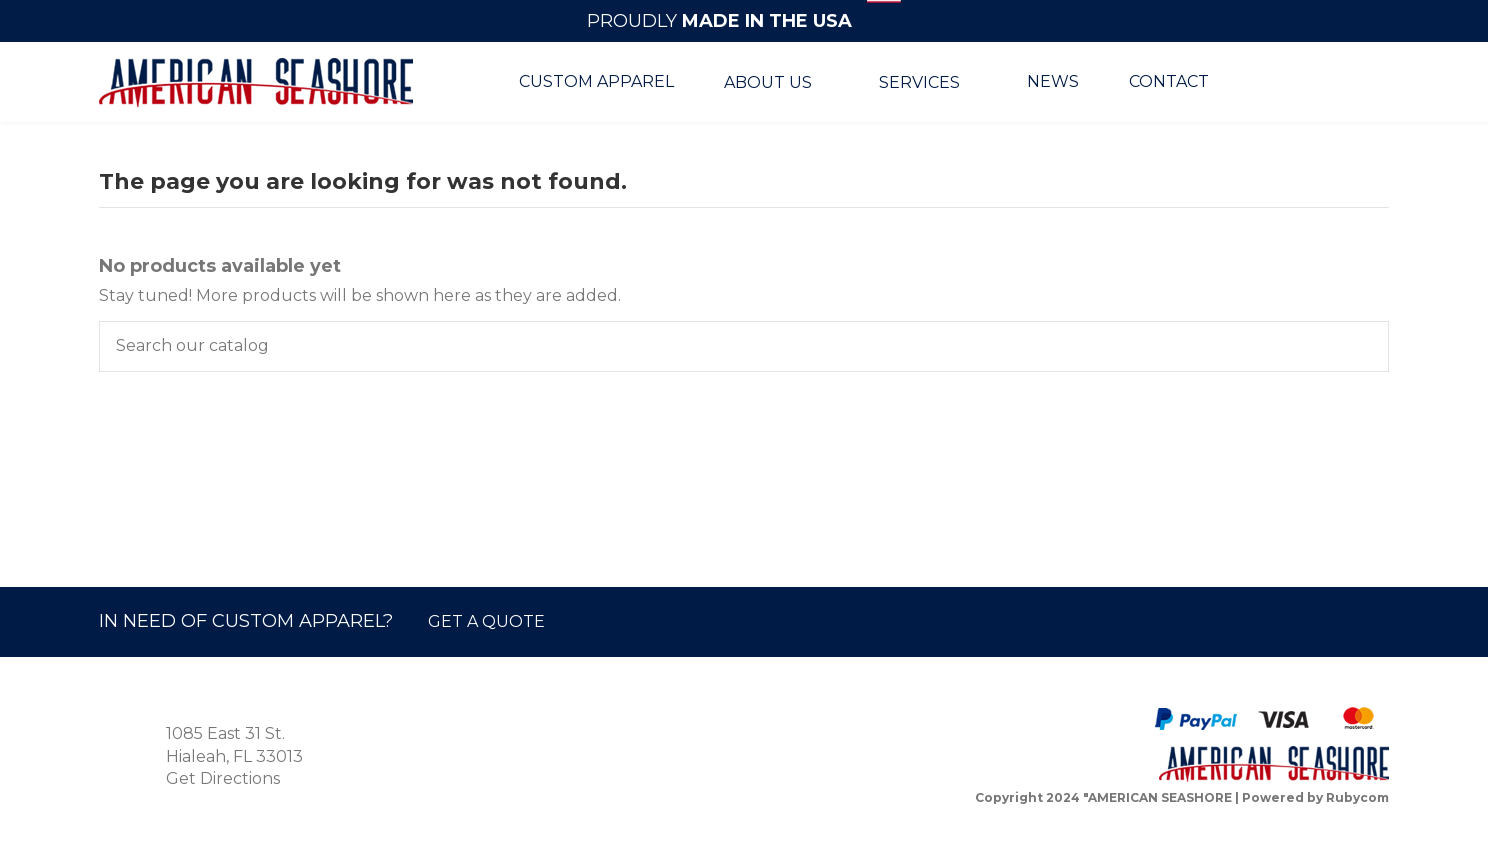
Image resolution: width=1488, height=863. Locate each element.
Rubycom (1357, 797)
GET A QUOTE (486, 621)
